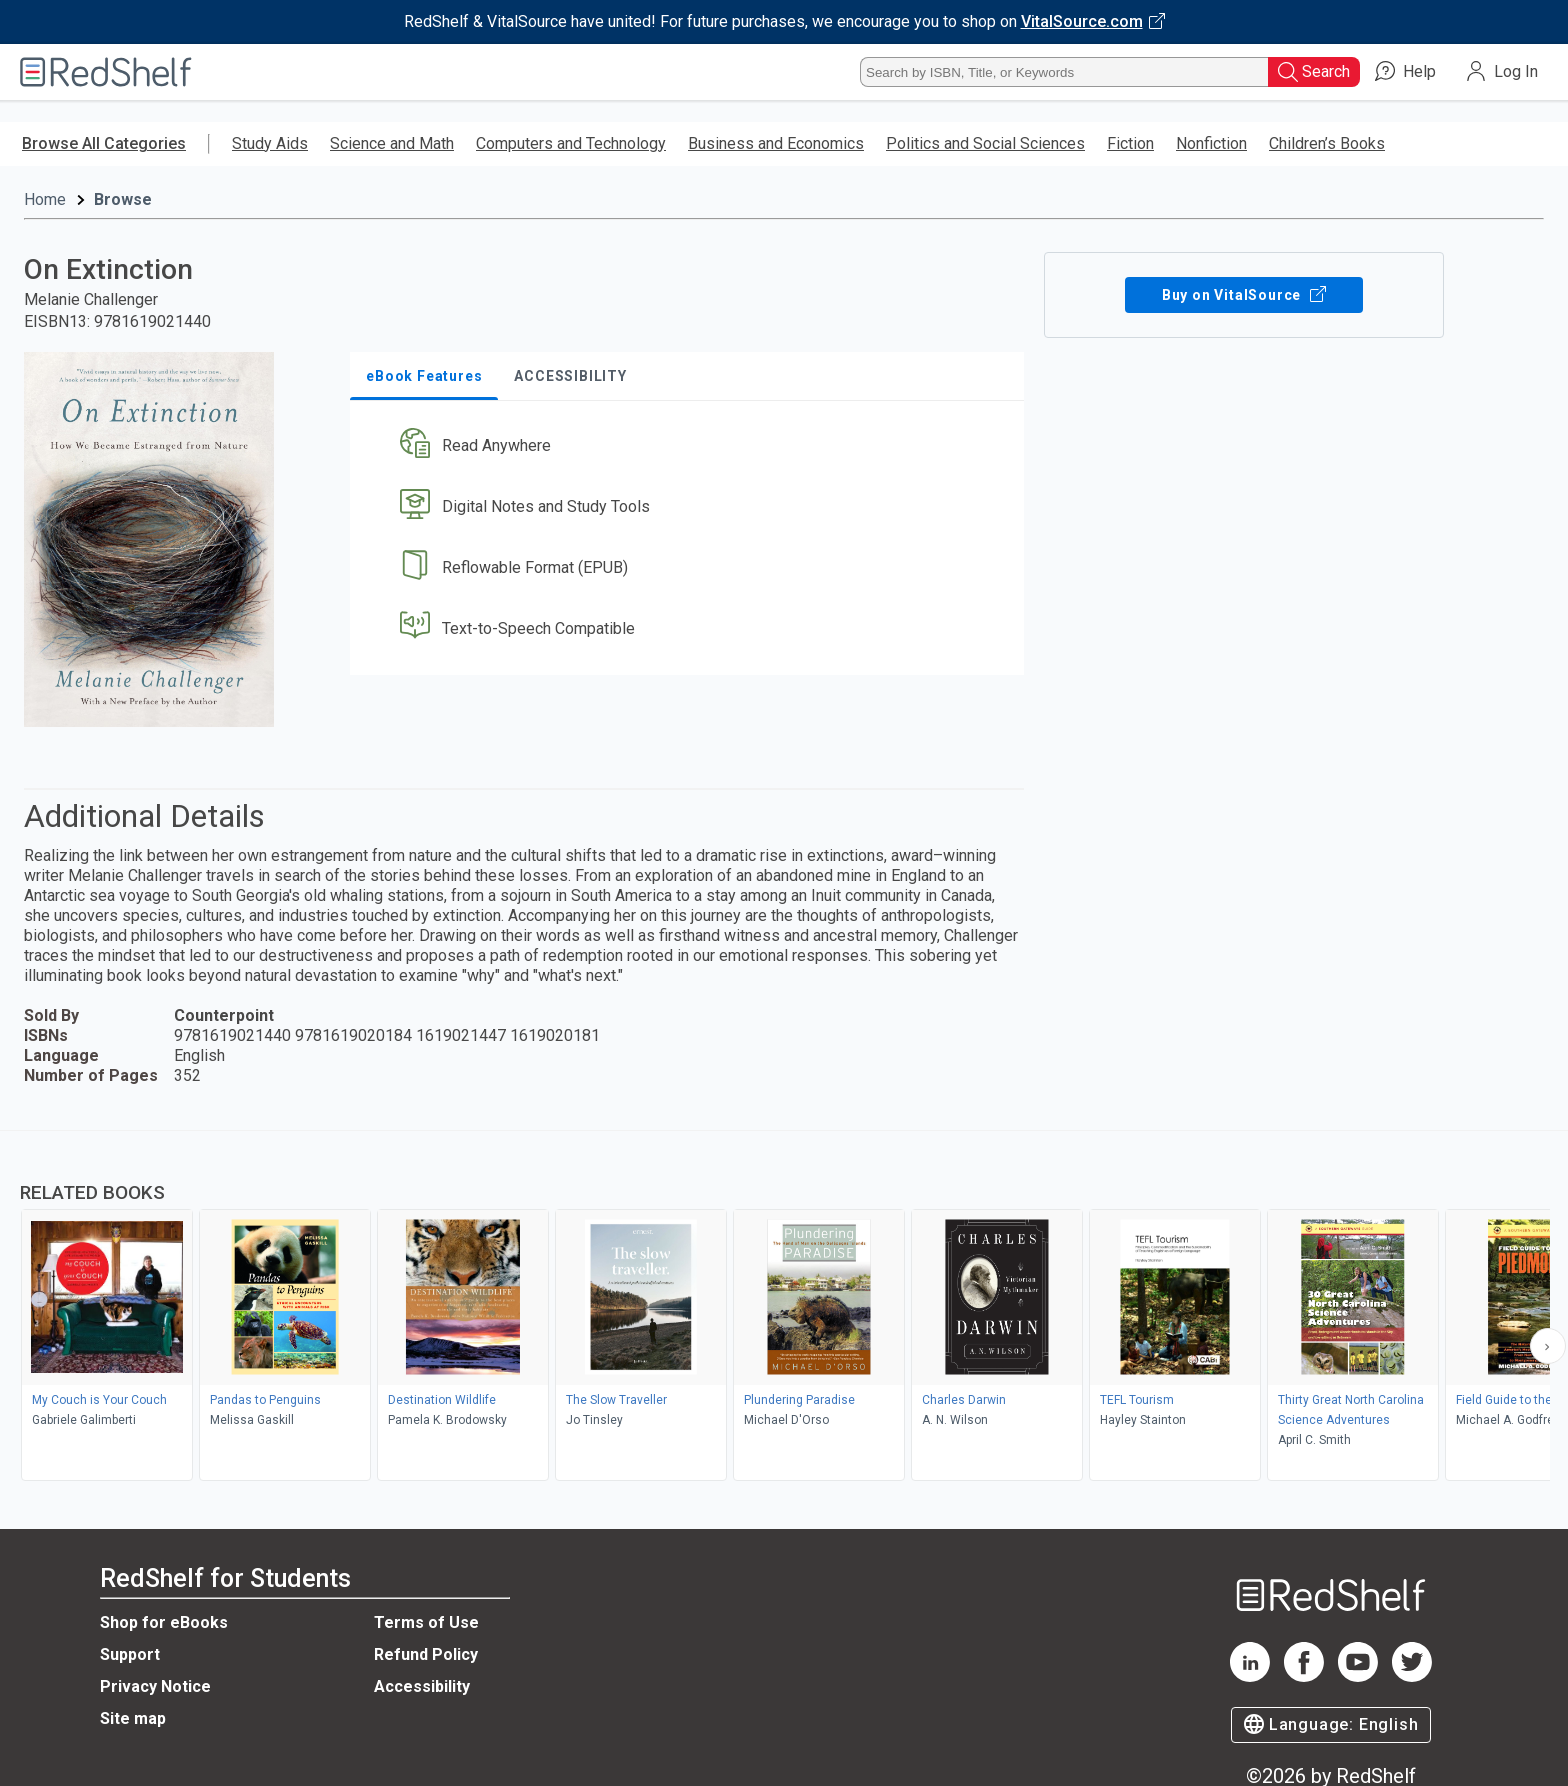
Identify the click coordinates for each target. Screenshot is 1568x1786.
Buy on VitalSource (1244, 295)
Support (130, 1654)
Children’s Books (1327, 143)
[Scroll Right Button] (1548, 1346)
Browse (123, 199)
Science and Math (392, 143)
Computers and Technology (571, 143)
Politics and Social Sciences (985, 143)
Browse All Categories (104, 143)
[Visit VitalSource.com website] (784, 22)
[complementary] (784, 1308)
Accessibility (422, 1686)
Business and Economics (776, 143)
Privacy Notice (155, 1686)
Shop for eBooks (164, 1622)
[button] (691, 446)
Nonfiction (1211, 143)
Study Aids (270, 143)
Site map (133, 1718)
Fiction (1130, 143)
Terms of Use (426, 1622)
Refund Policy (426, 1654)
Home (45, 199)
